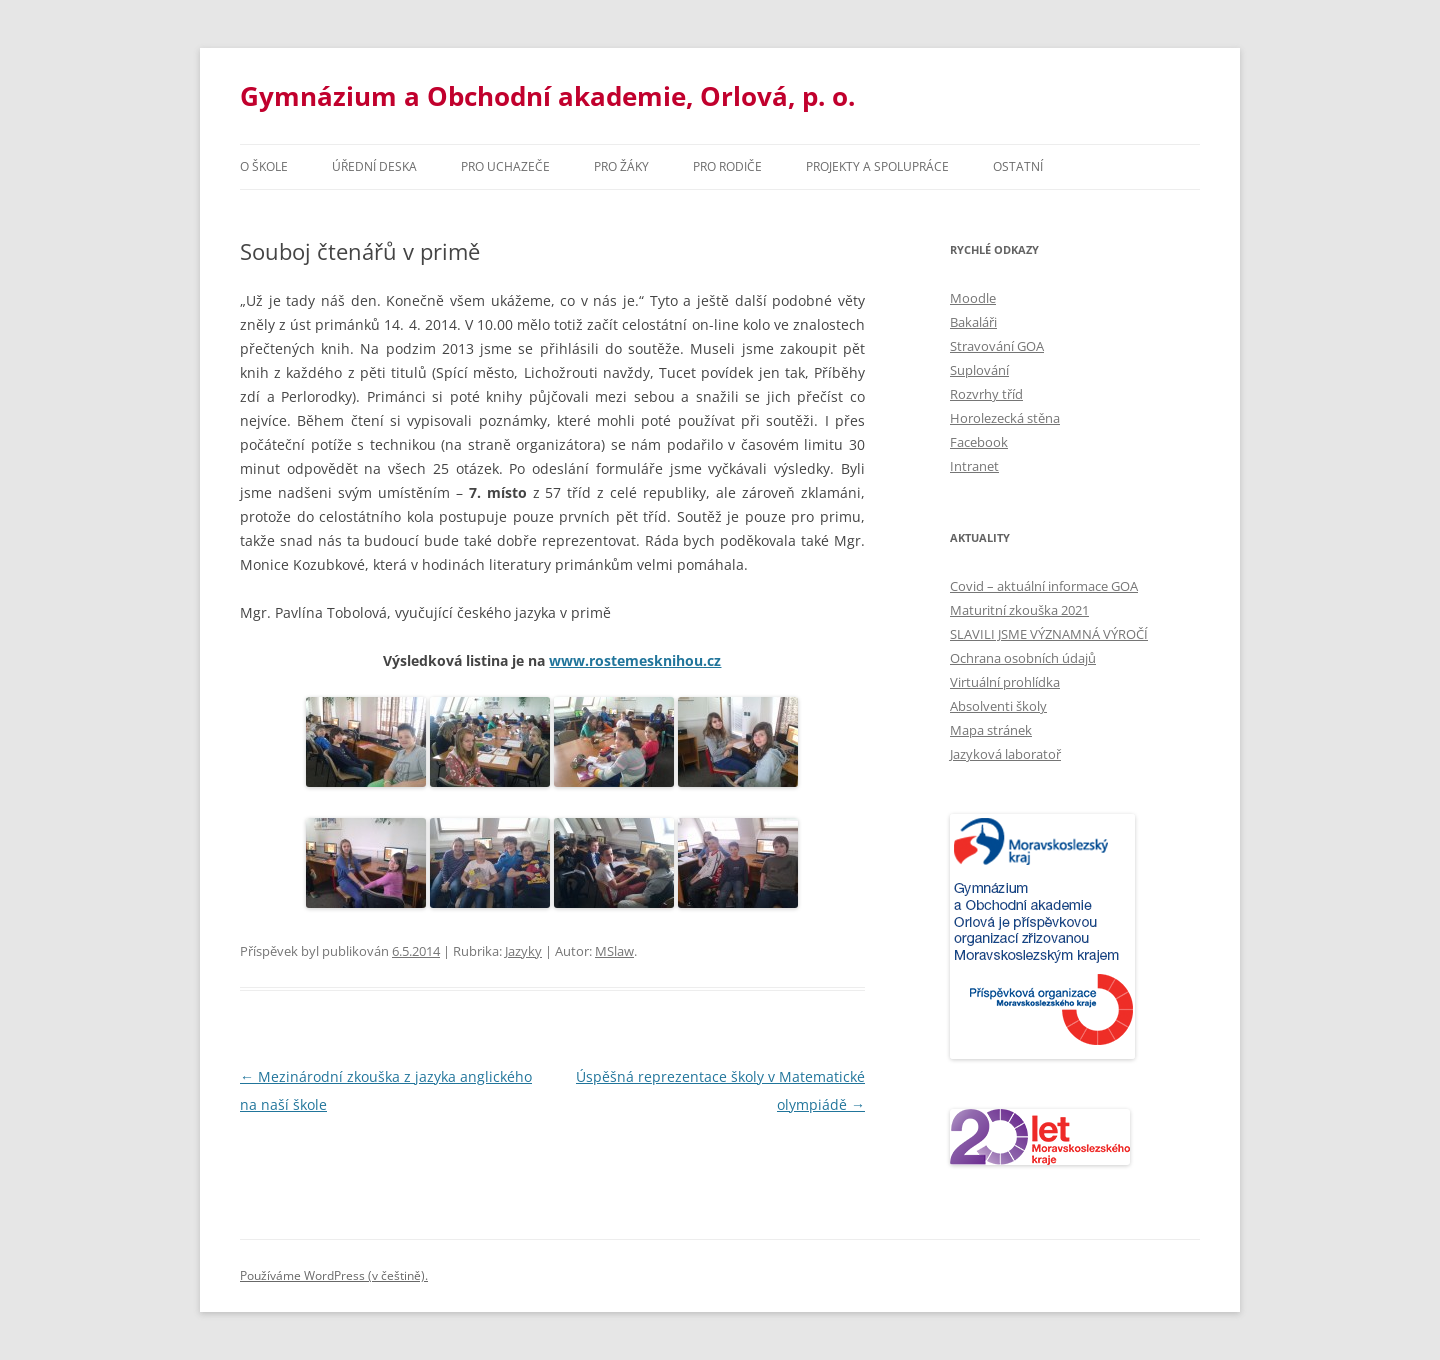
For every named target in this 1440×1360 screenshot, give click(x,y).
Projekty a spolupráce (877, 166)
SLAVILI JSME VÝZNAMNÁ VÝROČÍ (1049, 634)
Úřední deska (374, 166)
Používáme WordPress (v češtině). (334, 1275)
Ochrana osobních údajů (1023, 658)
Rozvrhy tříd (986, 394)
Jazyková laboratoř (1005, 754)
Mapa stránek (991, 730)
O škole (264, 166)
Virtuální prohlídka (1005, 682)
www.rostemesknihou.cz (635, 660)
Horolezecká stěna (1005, 418)
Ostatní (1018, 166)
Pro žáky (621, 166)
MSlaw (614, 951)
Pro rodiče (727, 166)
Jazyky (523, 951)
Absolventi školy (998, 706)
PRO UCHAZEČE (505, 166)
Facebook (979, 442)
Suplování (979, 370)
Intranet (974, 466)
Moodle (973, 298)
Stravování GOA (997, 346)
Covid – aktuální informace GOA (1044, 586)
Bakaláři (973, 322)
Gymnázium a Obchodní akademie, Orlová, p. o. (547, 96)
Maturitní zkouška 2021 (1019, 610)
